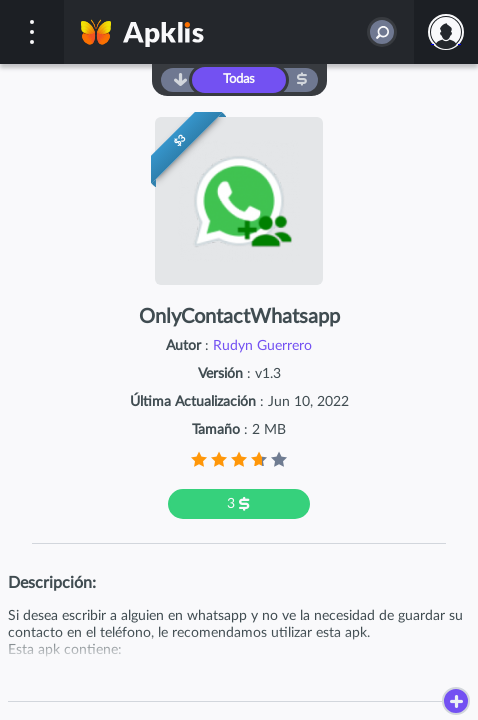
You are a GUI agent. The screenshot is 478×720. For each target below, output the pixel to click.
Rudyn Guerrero (262, 346)
